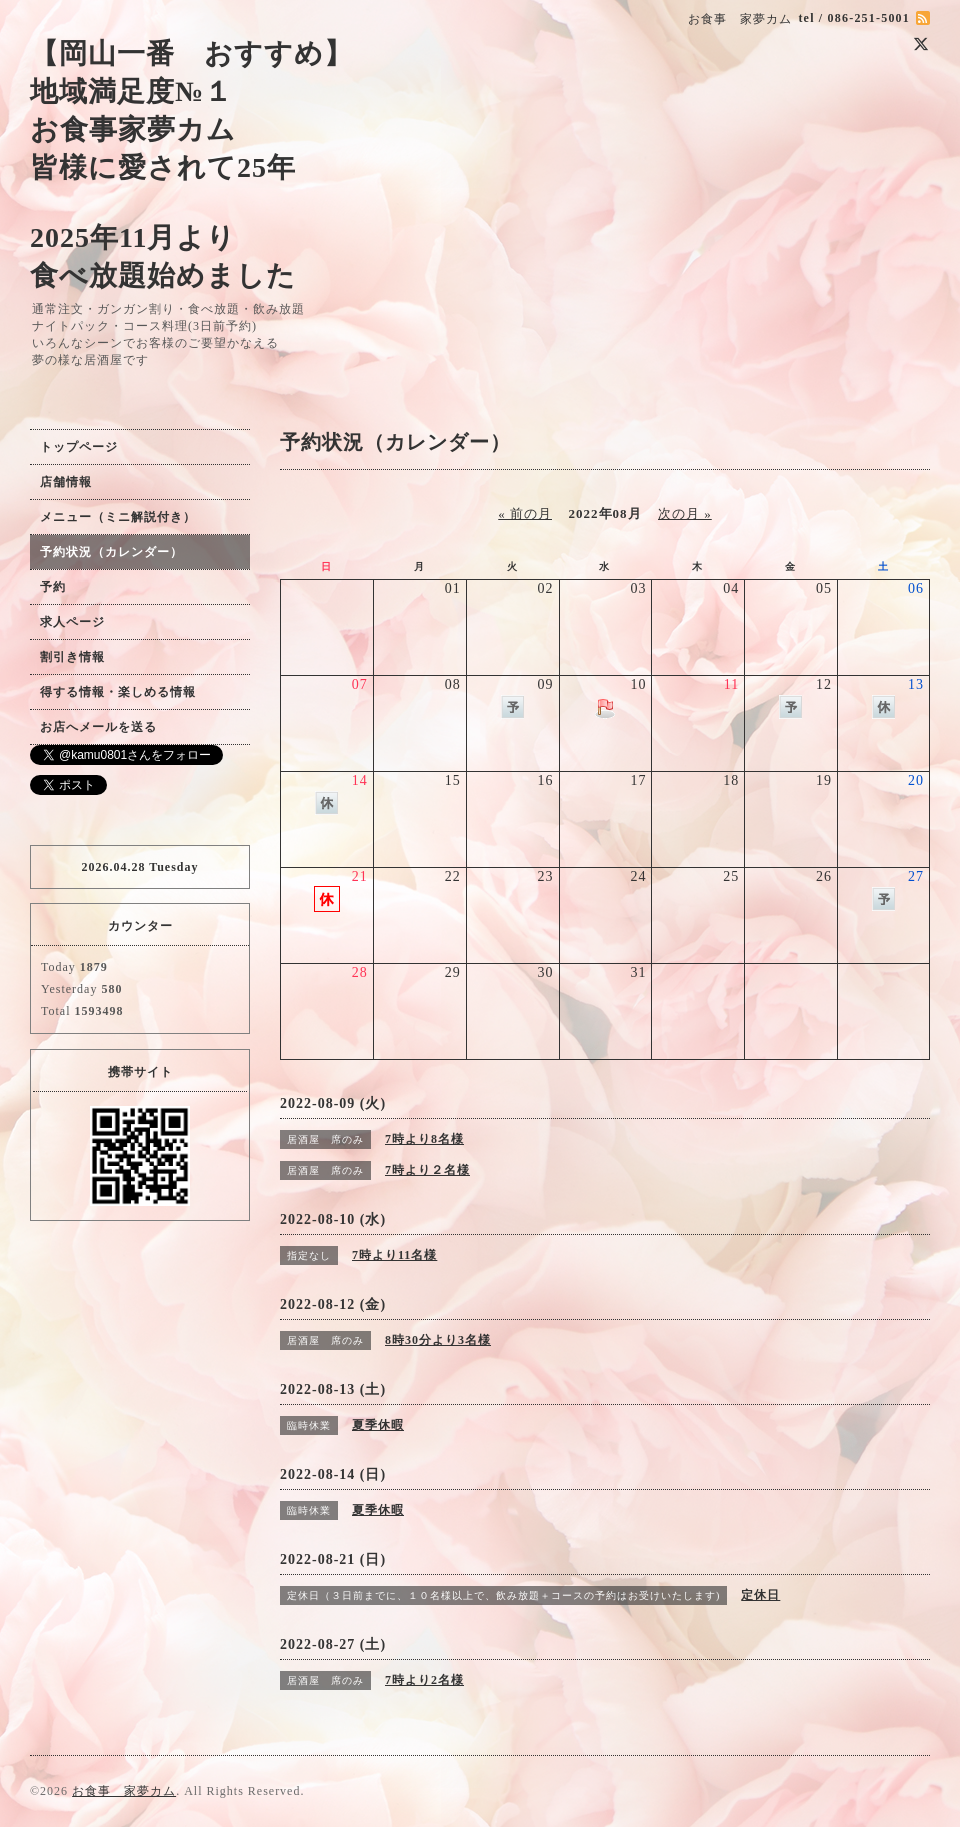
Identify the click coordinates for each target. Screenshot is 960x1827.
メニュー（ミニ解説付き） (118, 517)
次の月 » (685, 513)
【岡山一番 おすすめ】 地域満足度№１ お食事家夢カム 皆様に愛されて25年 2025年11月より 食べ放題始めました (191, 164)
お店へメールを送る (98, 727)
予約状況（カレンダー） (111, 552)
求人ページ (72, 622)
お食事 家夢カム (124, 1791)
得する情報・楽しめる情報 (118, 692)
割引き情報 (72, 657)
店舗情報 (66, 482)
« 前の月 (525, 513)
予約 (53, 587)
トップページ (79, 447)
